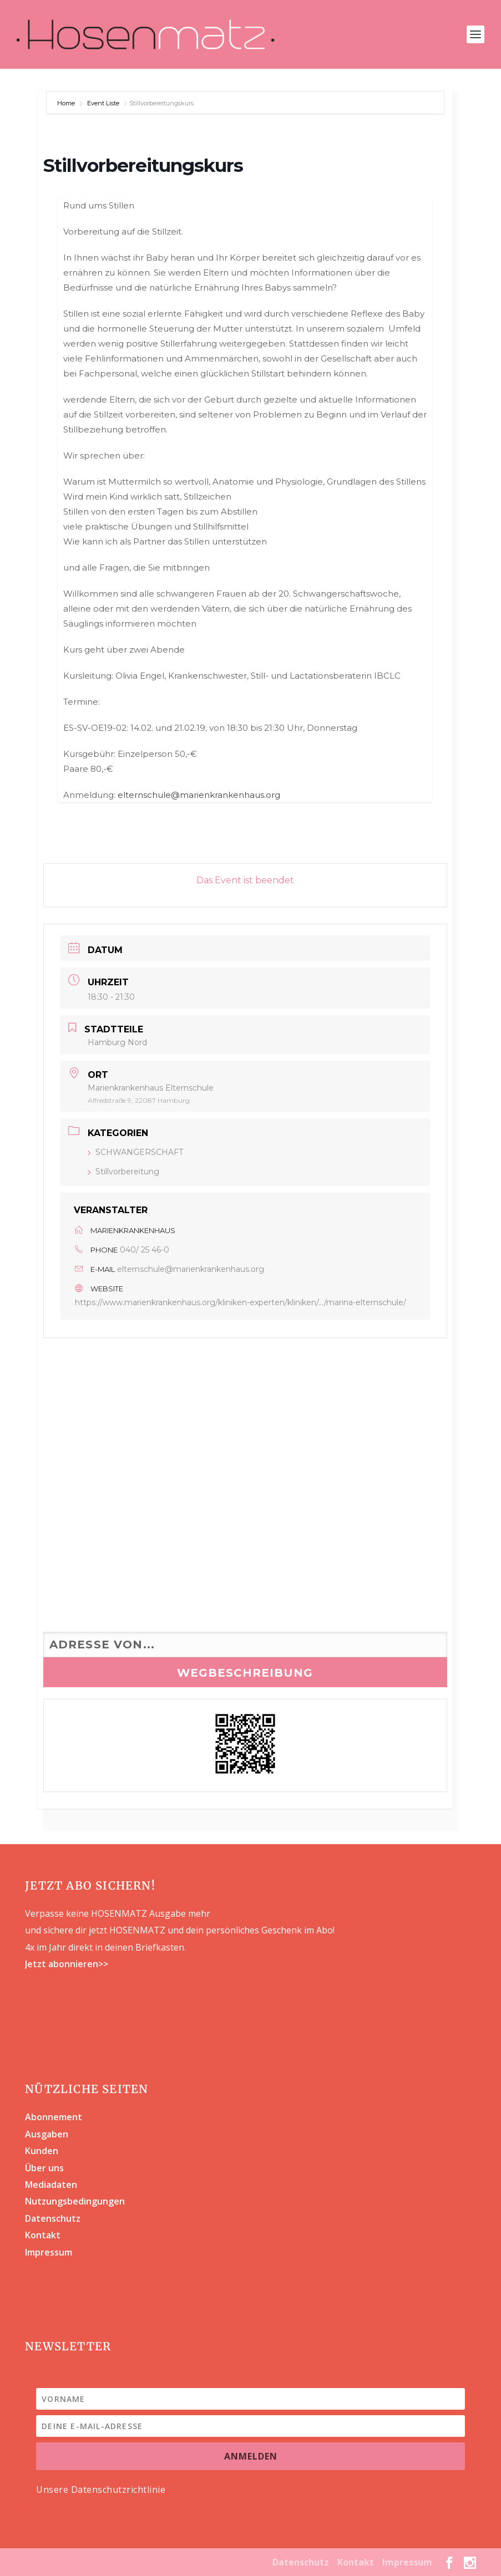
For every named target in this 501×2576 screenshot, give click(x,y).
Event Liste (103, 103)
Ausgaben (46, 2134)
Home (67, 103)
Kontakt (42, 2235)
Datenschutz (52, 2218)
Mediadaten (51, 2184)
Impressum (48, 2252)
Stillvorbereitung (123, 1172)
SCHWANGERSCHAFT (135, 1152)
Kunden (41, 2151)
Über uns (44, 2168)
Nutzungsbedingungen (75, 2201)
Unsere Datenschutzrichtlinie (100, 2489)
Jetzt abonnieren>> (66, 1964)
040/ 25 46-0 (144, 1250)
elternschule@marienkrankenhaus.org (199, 795)
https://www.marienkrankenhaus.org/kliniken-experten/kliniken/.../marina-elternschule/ (240, 1302)
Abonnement (53, 2117)
